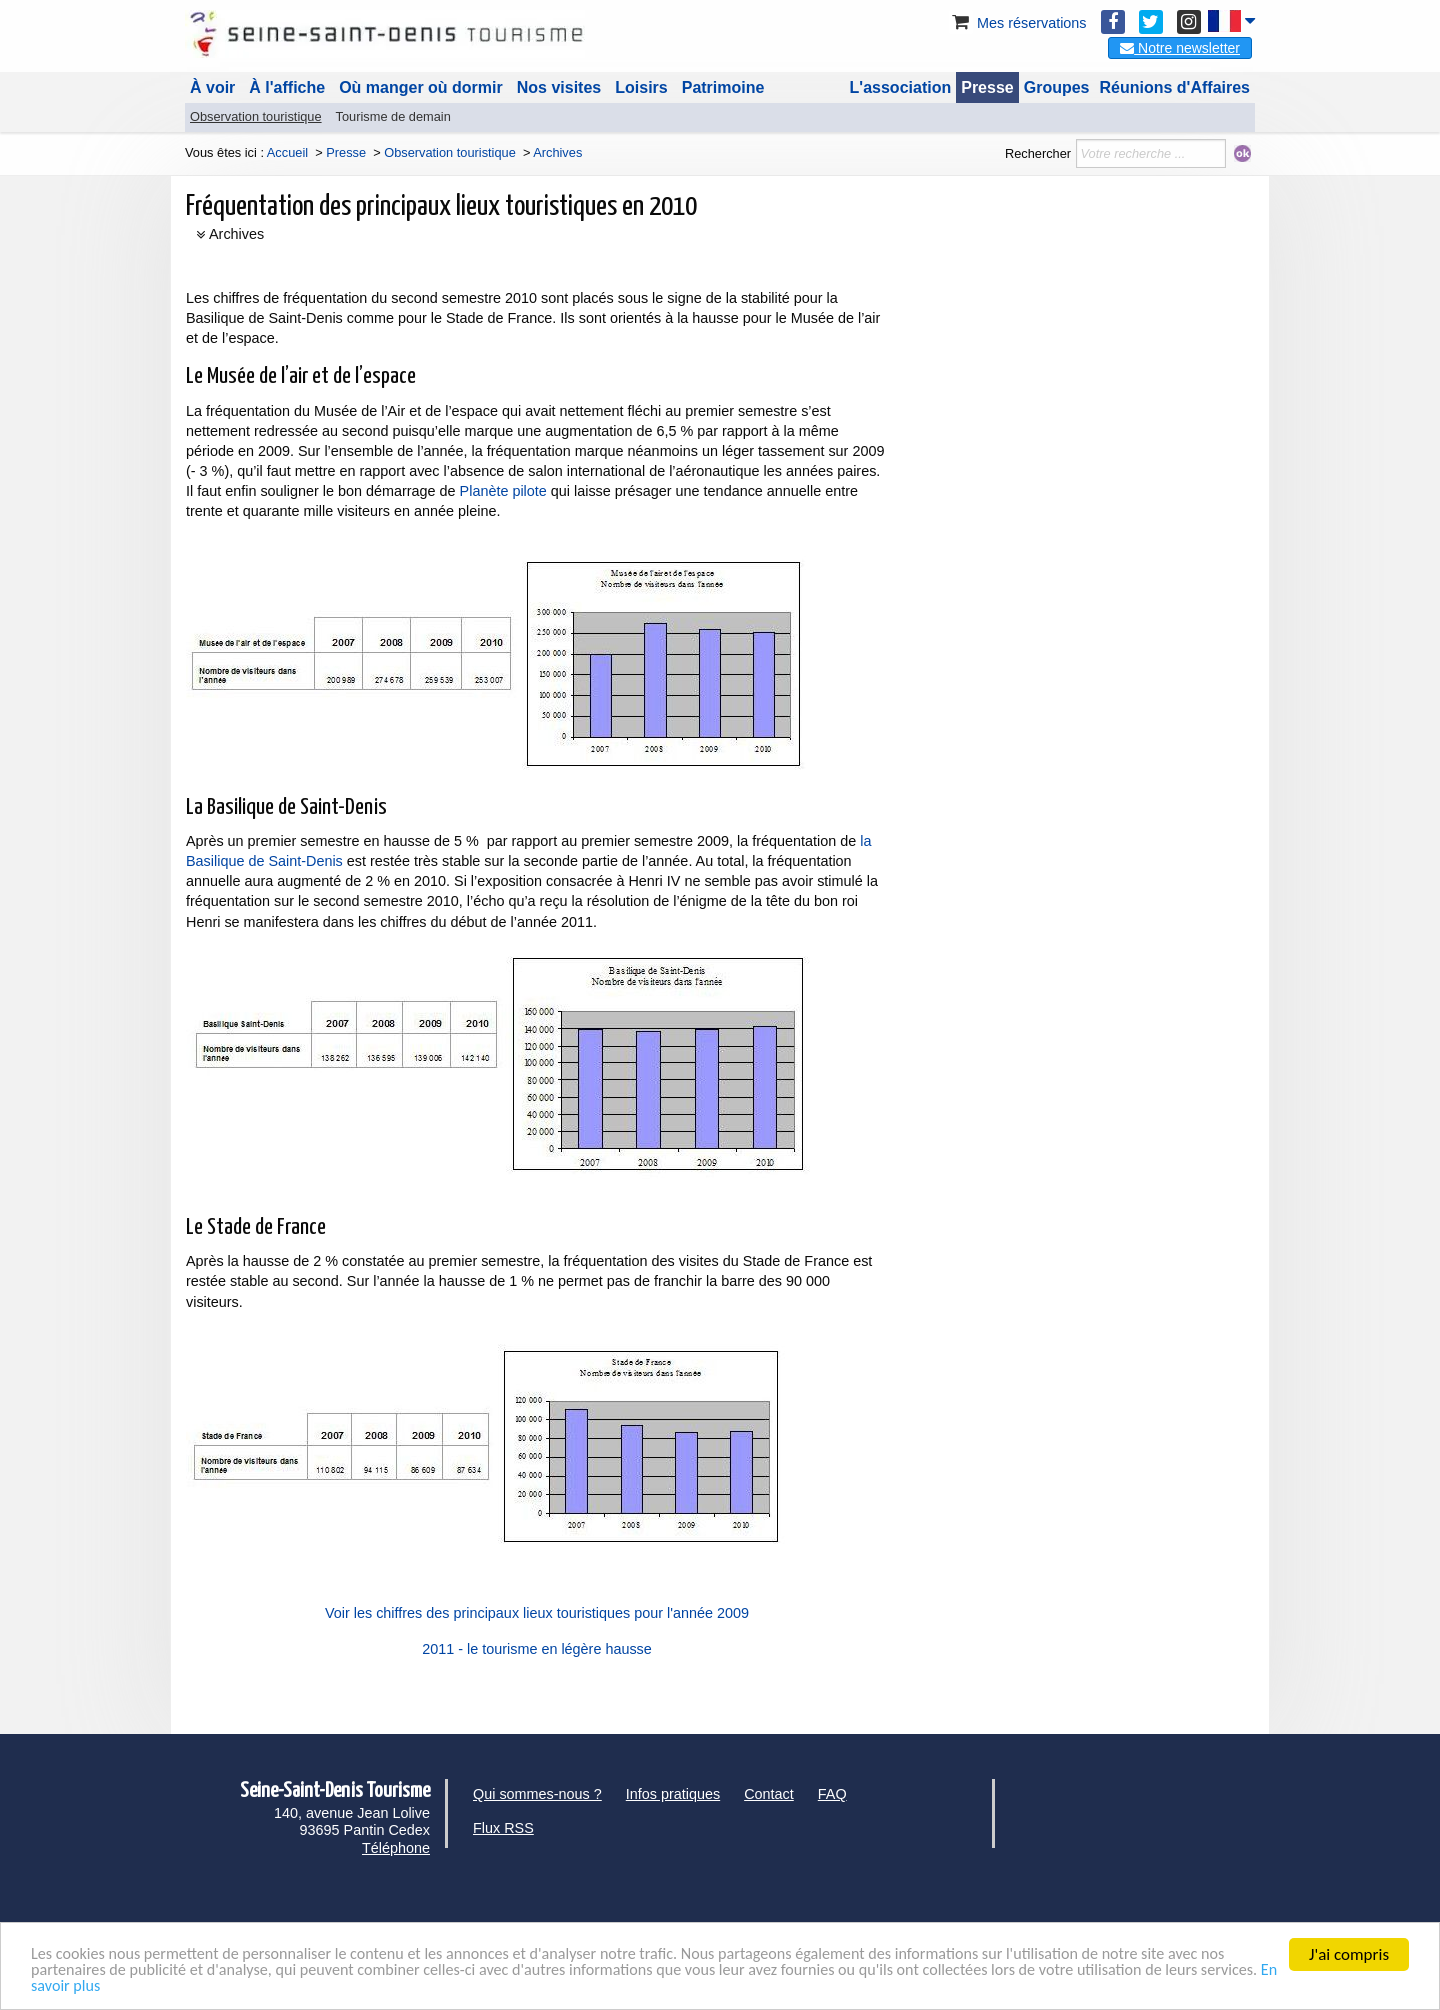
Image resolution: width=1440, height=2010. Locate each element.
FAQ (832, 1794)
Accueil (287, 152)
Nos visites (559, 87)
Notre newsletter (1180, 48)
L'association (901, 87)
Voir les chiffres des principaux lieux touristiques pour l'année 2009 (537, 1613)
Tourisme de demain (393, 116)
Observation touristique (256, 116)
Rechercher (1038, 153)
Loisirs (641, 87)
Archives (236, 234)
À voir (212, 87)
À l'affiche (287, 87)
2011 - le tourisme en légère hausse (537, 1649)
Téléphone (396, 1848)
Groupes (1057, 87)
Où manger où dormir (421, 87)
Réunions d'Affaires (1175, 87)
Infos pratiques (673, 1794)
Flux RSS (503, 1828)
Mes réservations (1018, 23)
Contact (769, 1794)
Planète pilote (503, 491)
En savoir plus (179, 1985)
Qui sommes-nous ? (537, 1794)
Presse (987, 87)
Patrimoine (723, 87)
